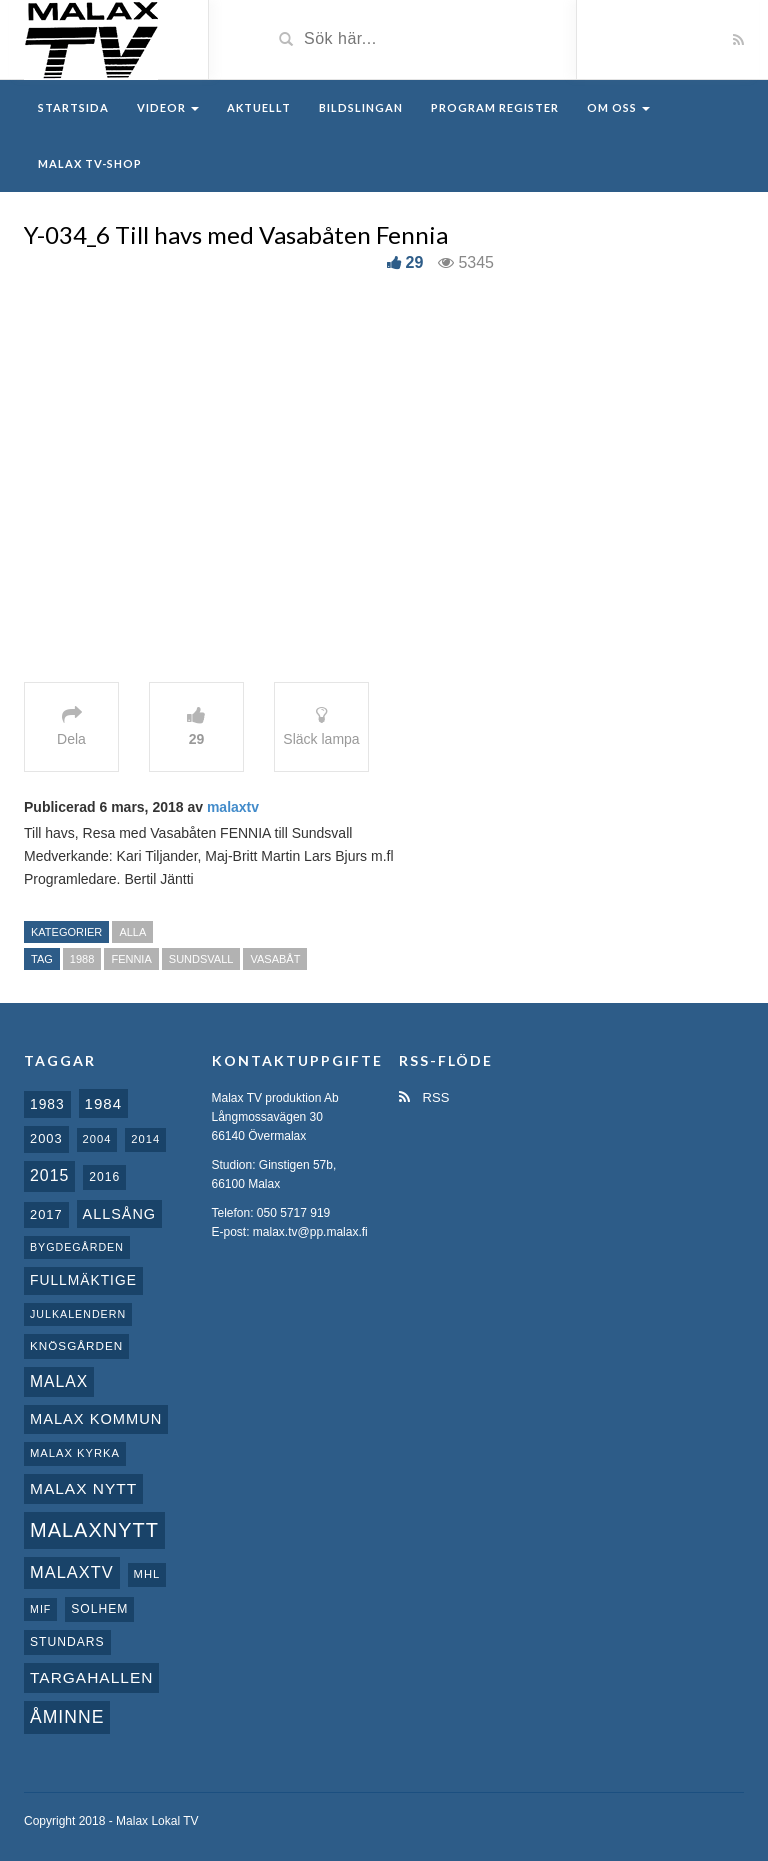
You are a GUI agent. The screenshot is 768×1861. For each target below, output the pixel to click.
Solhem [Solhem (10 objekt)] (99, 1609)
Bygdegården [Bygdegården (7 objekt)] (77, 1247)
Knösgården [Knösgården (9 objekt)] (76, 1345)
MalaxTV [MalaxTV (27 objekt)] (72, 1572)
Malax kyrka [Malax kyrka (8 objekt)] (75, 1453)
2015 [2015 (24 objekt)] (49, 1175)
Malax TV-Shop (90, 163)
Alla (132, 932)
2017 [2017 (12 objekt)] (46, 1214)
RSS (424, 1097)
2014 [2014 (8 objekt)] (145, 1139)
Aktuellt (259, 107)
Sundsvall (201, 959)
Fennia (131, 959)
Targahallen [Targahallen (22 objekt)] (91, 1677)
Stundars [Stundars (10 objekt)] (67, 1642)
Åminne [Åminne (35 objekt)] (67, 1717)
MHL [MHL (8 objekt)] (147, 1574)
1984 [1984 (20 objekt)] (104, 1103)
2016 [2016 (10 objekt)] (104, 1177)
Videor (168, 107)
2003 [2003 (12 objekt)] (46, 1138)
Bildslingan (361, 107)
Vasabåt (275, 959)
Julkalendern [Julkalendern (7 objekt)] (78, 1314)
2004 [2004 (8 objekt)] (97, 1139)
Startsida (73, 107)
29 (415, 262)
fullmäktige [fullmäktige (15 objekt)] (83, 1280)
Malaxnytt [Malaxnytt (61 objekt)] (94, 1530)
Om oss (618, 107)
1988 (82, 959)
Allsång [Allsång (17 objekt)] (120, 1214)
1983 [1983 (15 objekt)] (47, 1104)
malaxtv (233, 807)
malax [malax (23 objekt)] (59, 1381)
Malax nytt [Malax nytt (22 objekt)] (83, 1488)
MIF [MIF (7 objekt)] (40, 1609)
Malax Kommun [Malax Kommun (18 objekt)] (96, 1419)
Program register (495, 107)
